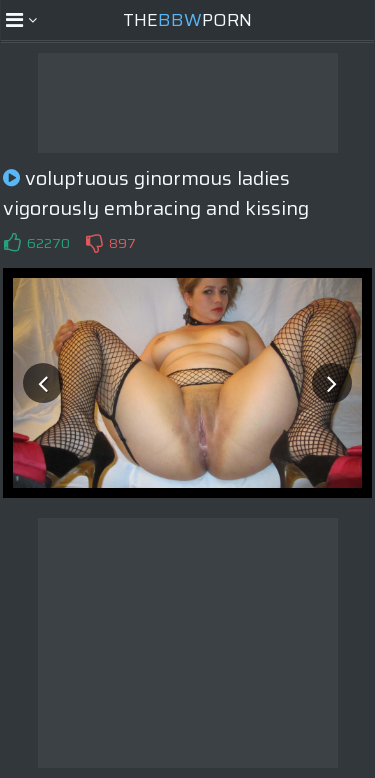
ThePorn (187, 20)
